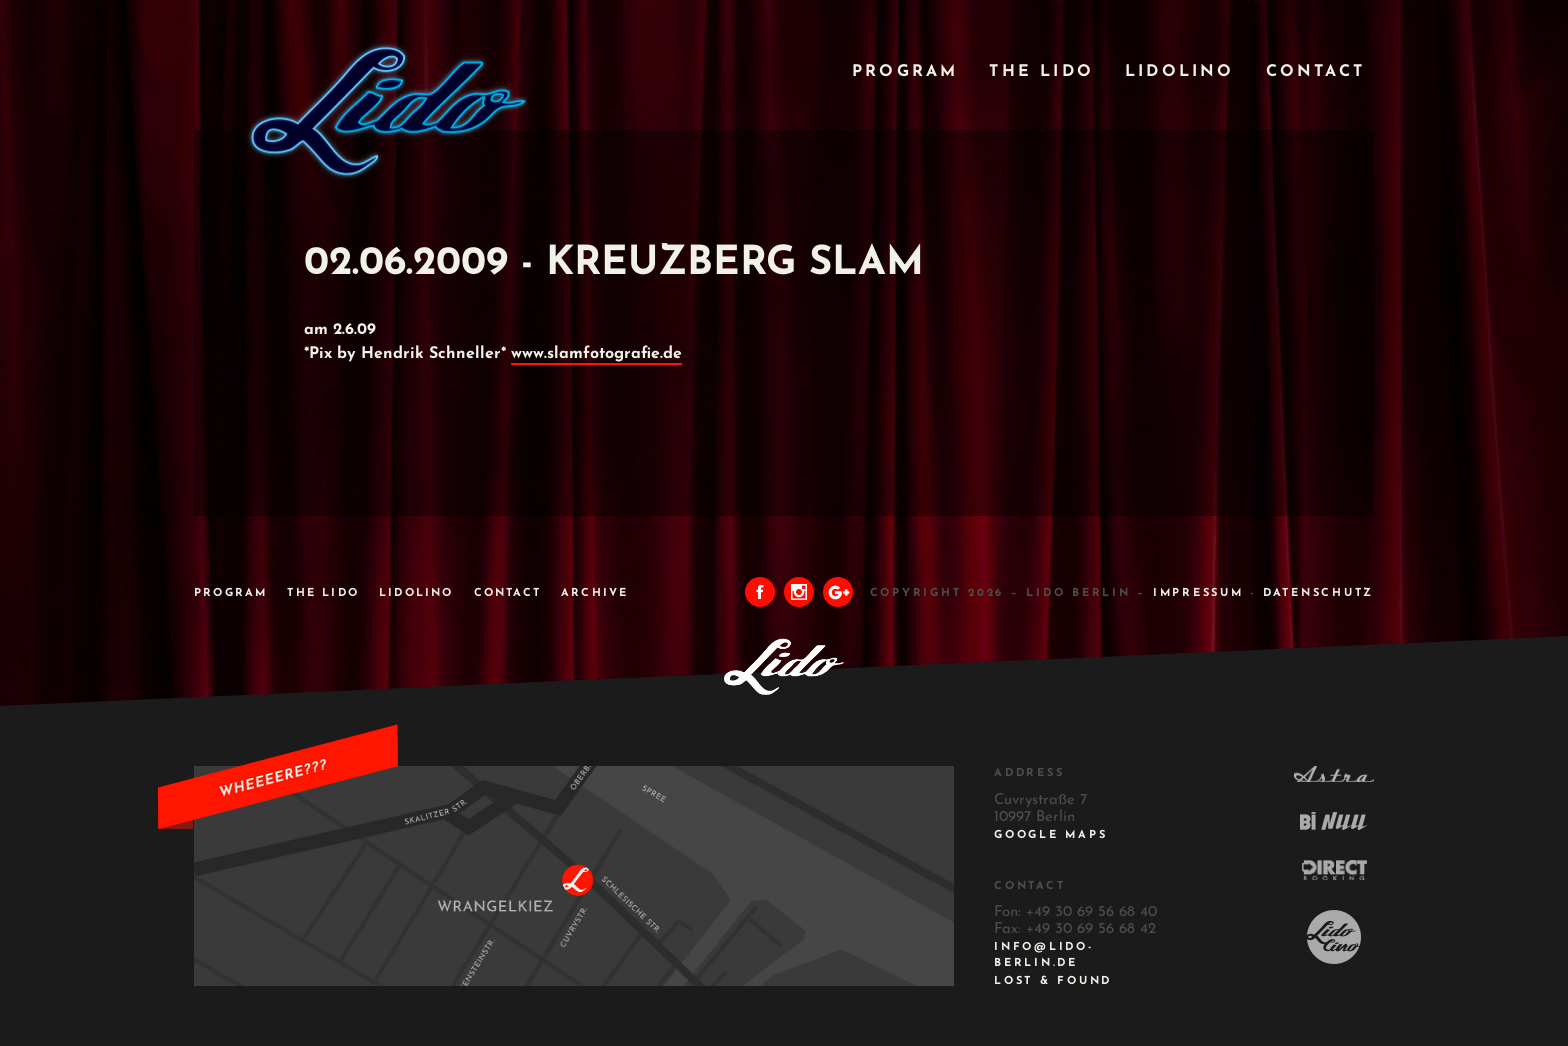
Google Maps (1050, 835)
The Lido (1041, 72)
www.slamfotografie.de (596, 354)
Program (905, 72)
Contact (1315, 72)
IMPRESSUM (1198, 593)
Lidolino (1180, 72)
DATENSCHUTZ (1318, 593)
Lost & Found (1053, 981)
